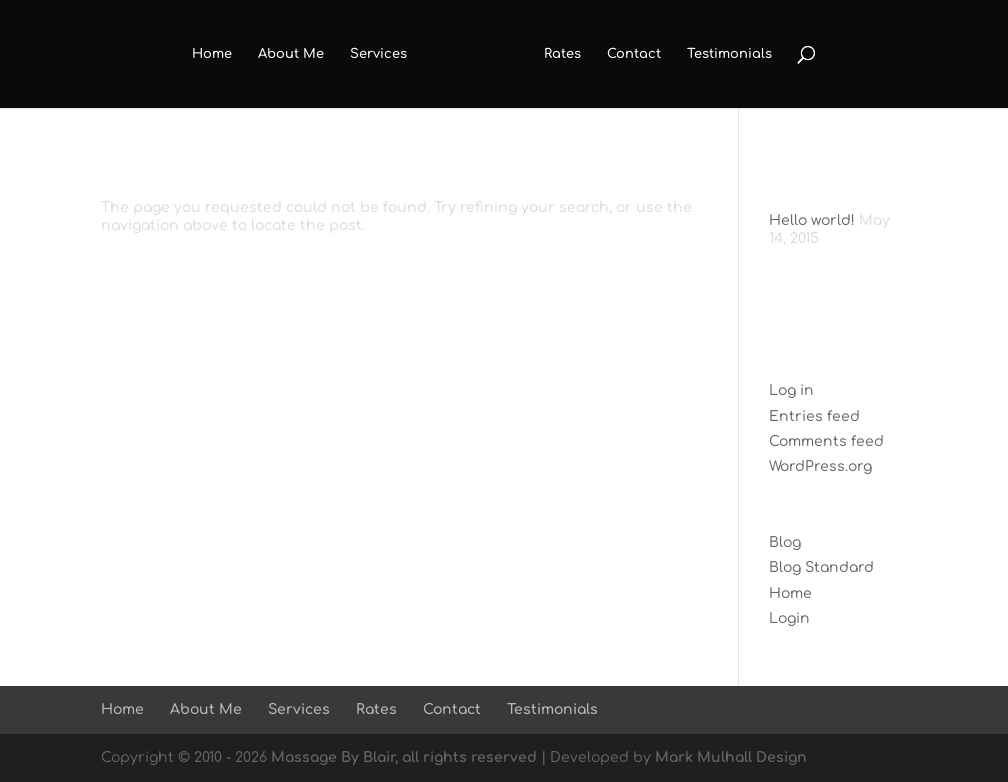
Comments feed (826, 441)
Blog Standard (821, 567)
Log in (791, 390)
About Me (291, 54)
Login (789, 618)
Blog (785, 542)
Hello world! (812, 220)
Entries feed (814, 416)
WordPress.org (820, 466)
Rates (562, 54)
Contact (634, 54)
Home (212, 54)
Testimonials (729, 54)
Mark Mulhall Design (731, 757)
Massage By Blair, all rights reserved (404, 757)
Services (378, 54)
